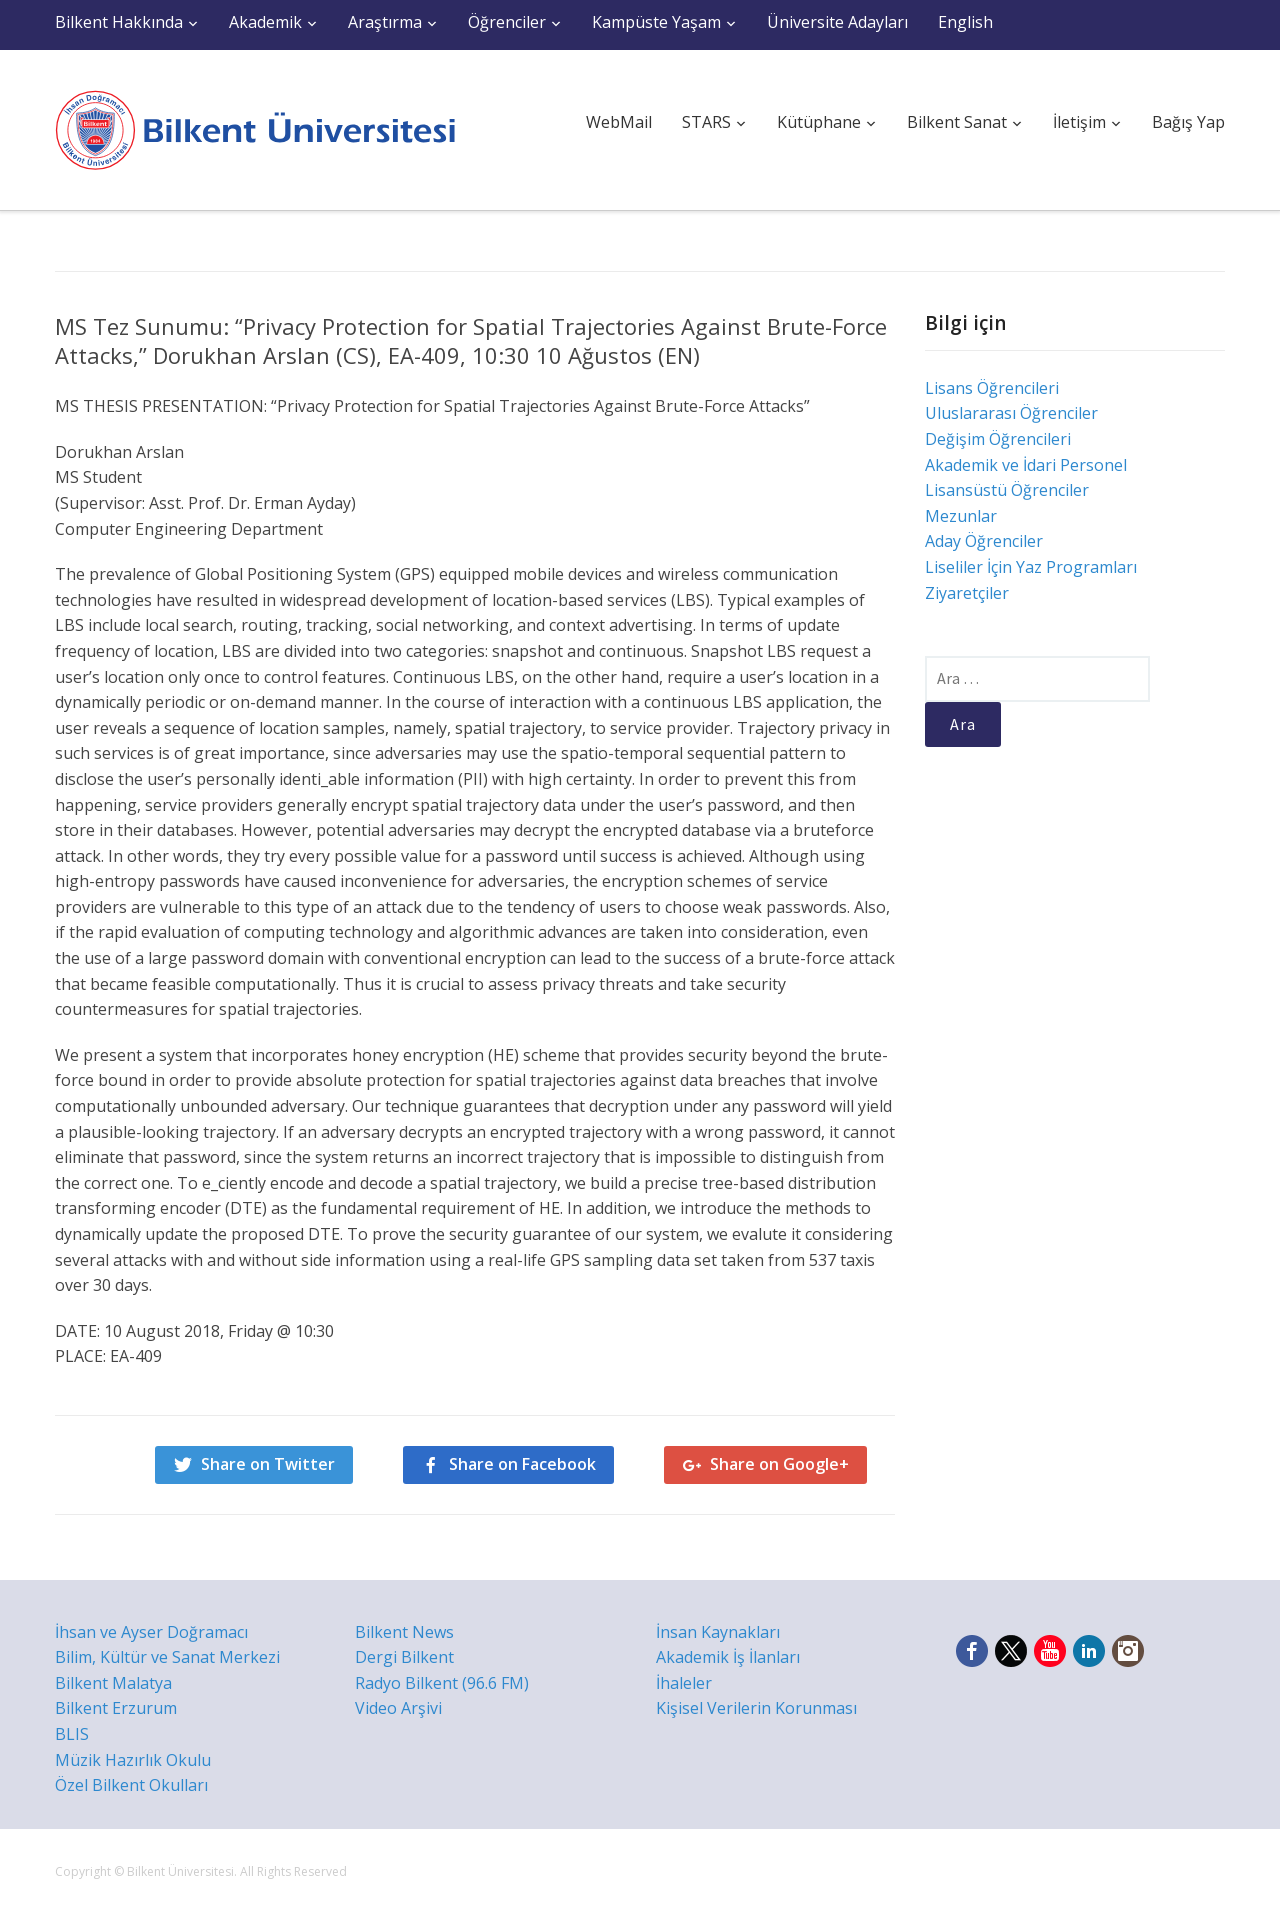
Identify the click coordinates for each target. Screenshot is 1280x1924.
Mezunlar (961, 516)
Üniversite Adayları (837, 22)
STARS (706, 122)
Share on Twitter (268, 1464)
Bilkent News (404, 1632)
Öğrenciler (507, 22)
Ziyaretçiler (967, 593)
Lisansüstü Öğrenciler (1007, 490)
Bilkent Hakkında (119, 22)
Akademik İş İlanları (728, 1657)
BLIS (72, 1734)
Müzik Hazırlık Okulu (133, 1760)
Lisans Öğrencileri (992, 388)
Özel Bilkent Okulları (131, 1785)
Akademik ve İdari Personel (1026, 465)
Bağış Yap (1188, 122)
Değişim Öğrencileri (998, 439)
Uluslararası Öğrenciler (1011, 413)
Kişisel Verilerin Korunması (756, 1708)
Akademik (265, 22)
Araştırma (385, 22)
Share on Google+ (779, 1464)
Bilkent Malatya (113, 1683)
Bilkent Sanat (957, 122)
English (965, 22)
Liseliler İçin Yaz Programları (1031, 567)
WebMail (619, 122)
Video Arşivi (398, 1708)
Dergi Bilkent (404, 1657)
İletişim (1079, 122)
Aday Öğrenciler (984, 541)
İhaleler (684, 1683)
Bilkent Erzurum (116, 1708)
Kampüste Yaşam (656, 22)
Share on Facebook (522, 1464)
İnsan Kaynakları (718, 1632)
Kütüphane (819, 122)
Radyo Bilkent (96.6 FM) (442, 1683)
